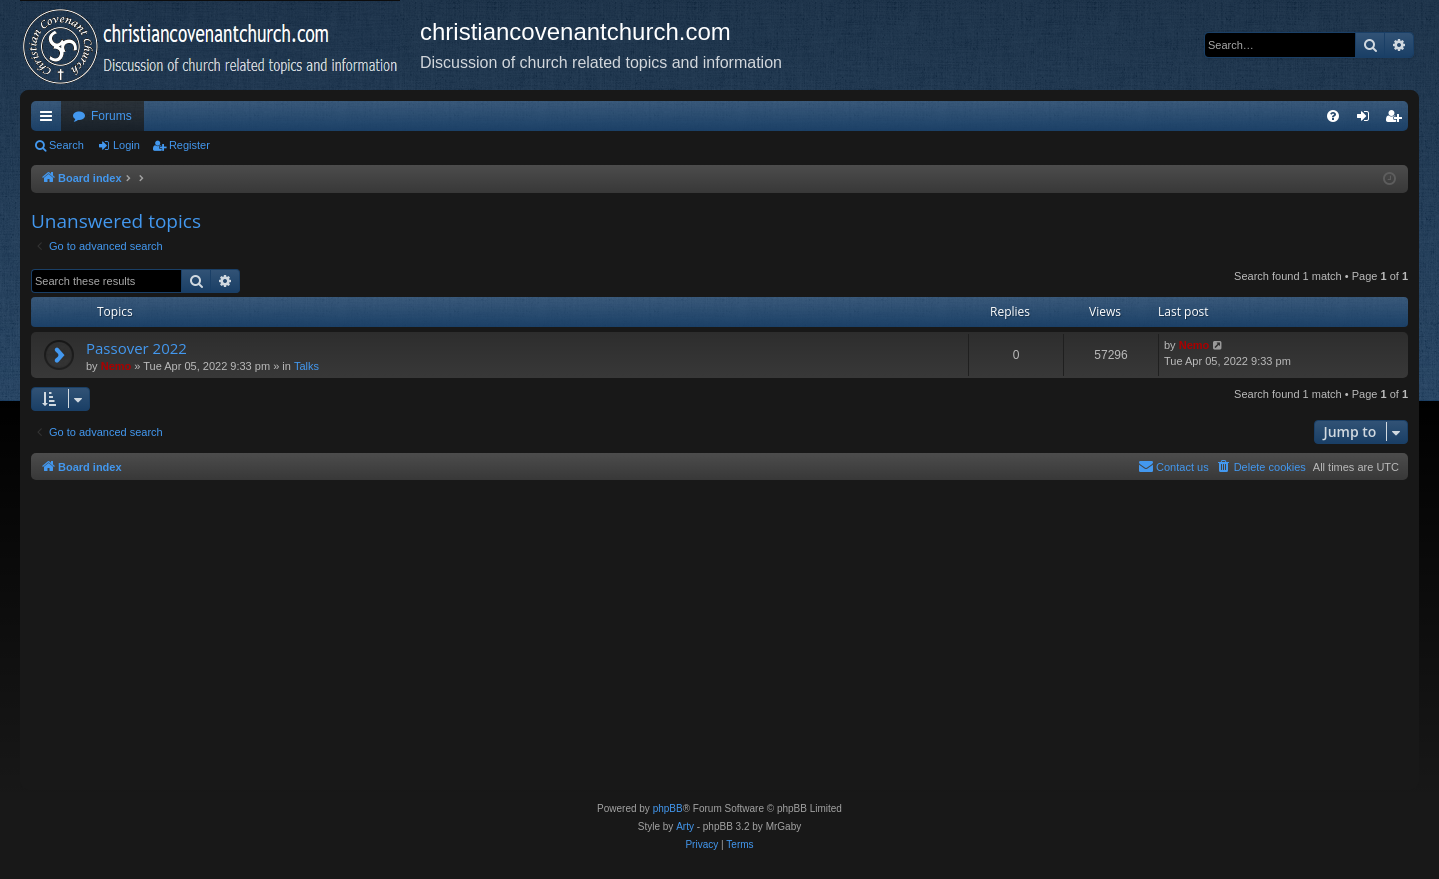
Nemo (116, 366)
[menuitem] (1333, 116)
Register (189, 145)
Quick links (50, 120)
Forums (111, 116)
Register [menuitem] (1397, 120)
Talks (306, 366)
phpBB (668, 808)
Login (126, 145)
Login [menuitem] (1367, 120)
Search (66, 145)
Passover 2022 (136, 348)
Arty (685, 826)
